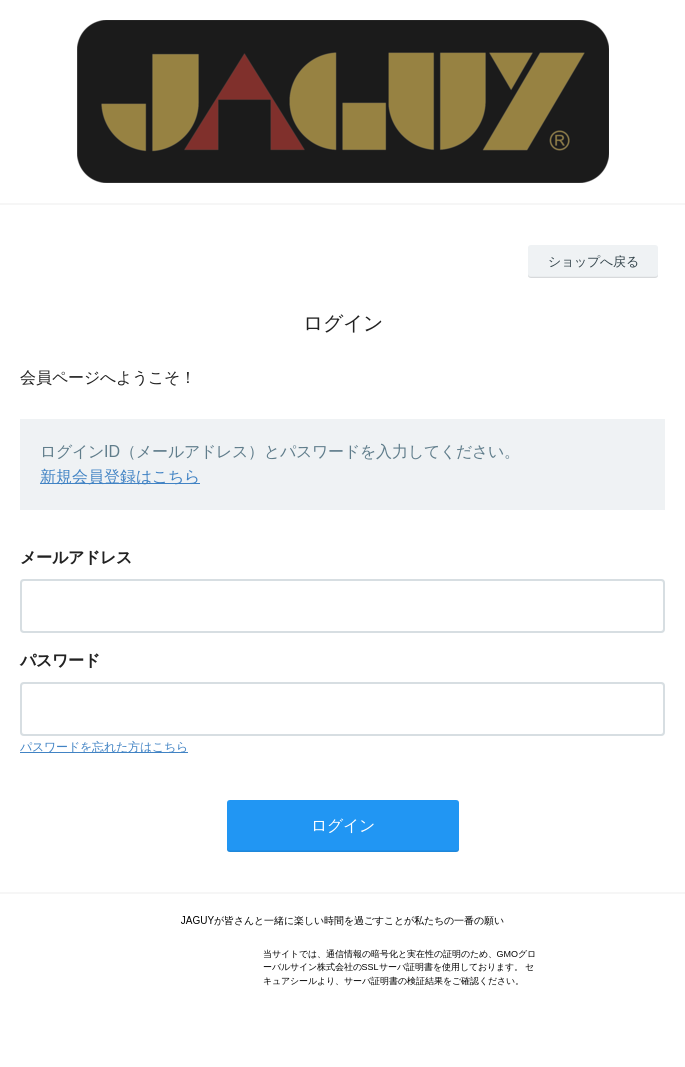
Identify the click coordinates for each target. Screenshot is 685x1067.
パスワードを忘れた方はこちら (104, 747)
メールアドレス (76, 557)
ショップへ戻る (593, 261)
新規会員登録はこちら (120, 476)
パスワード (60, 660)
